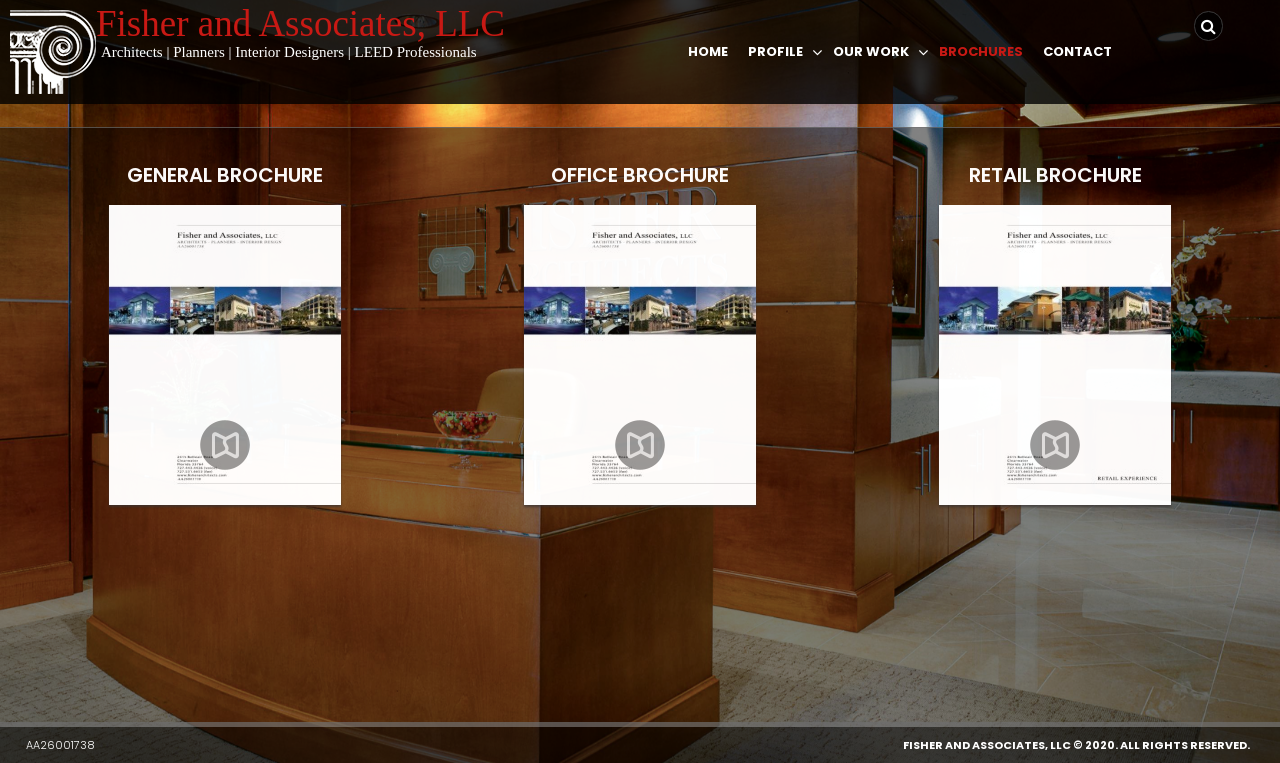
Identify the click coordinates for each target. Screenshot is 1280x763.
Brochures (981, 51)
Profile (775, 51)
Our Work (871, 51)
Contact (1077, 51)
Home (708, 51)
